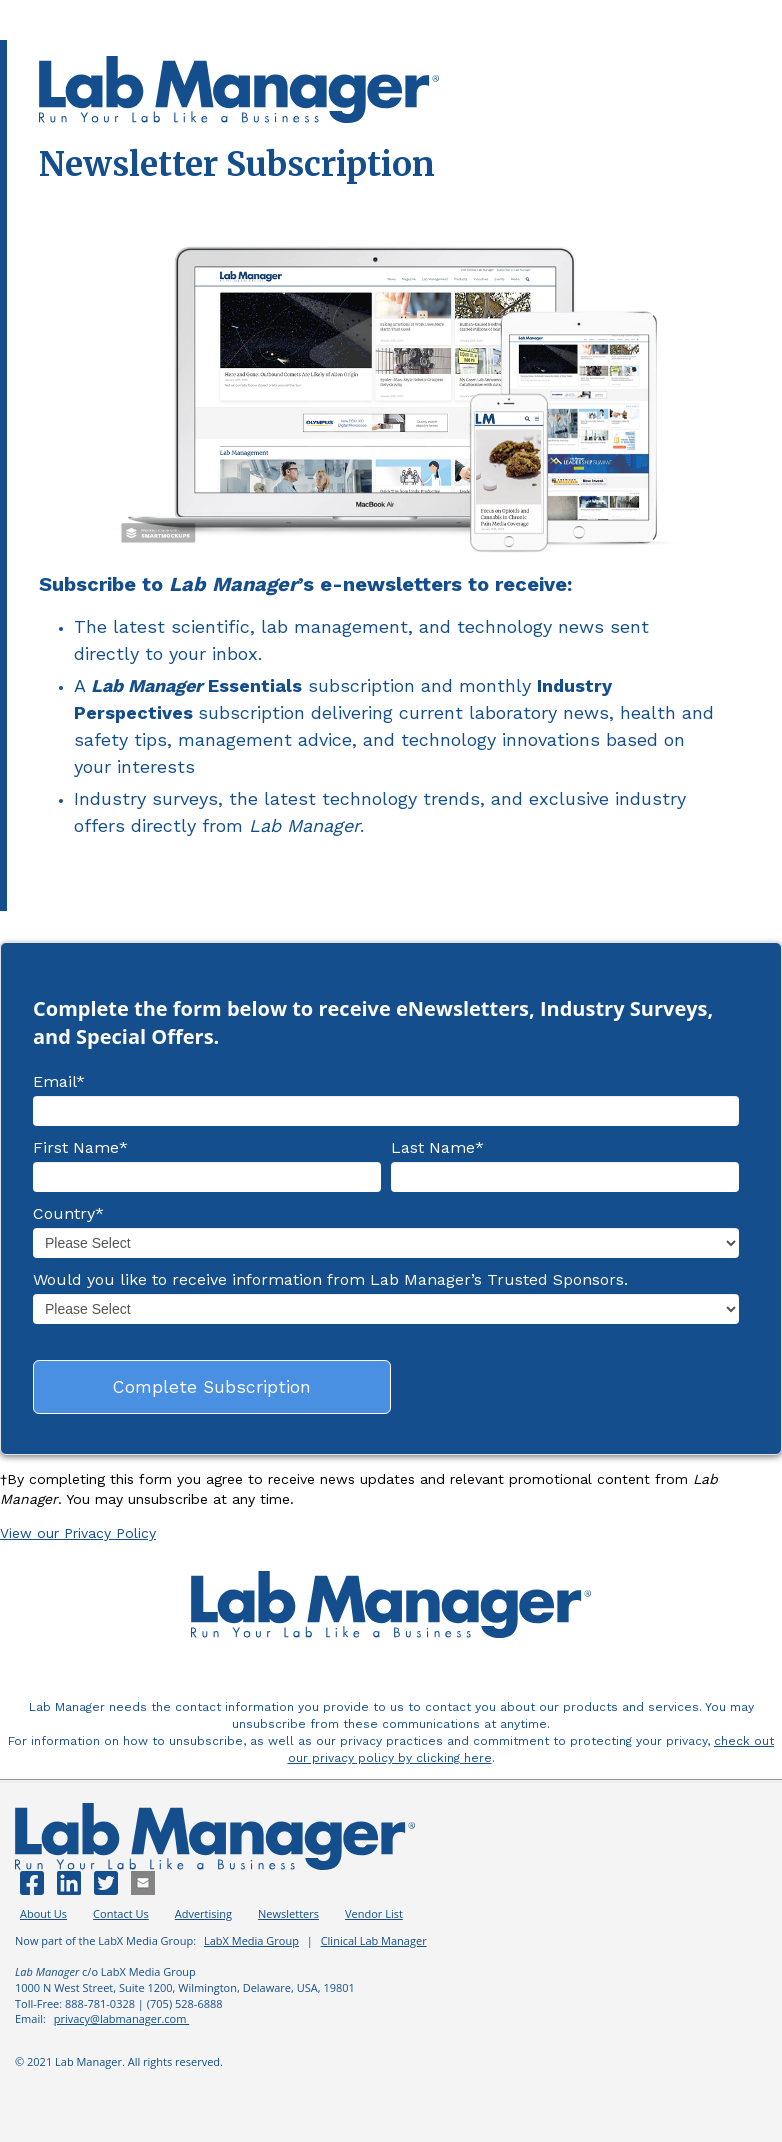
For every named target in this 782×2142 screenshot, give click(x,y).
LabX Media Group (251, 1940)
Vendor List (374, 1913)
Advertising (203, 1913)
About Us (43, 1913)
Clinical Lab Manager (374, 1940)
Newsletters (288, 1913)
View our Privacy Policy (78, 1533)
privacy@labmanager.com (122, 2018)
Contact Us (121, 1913)
